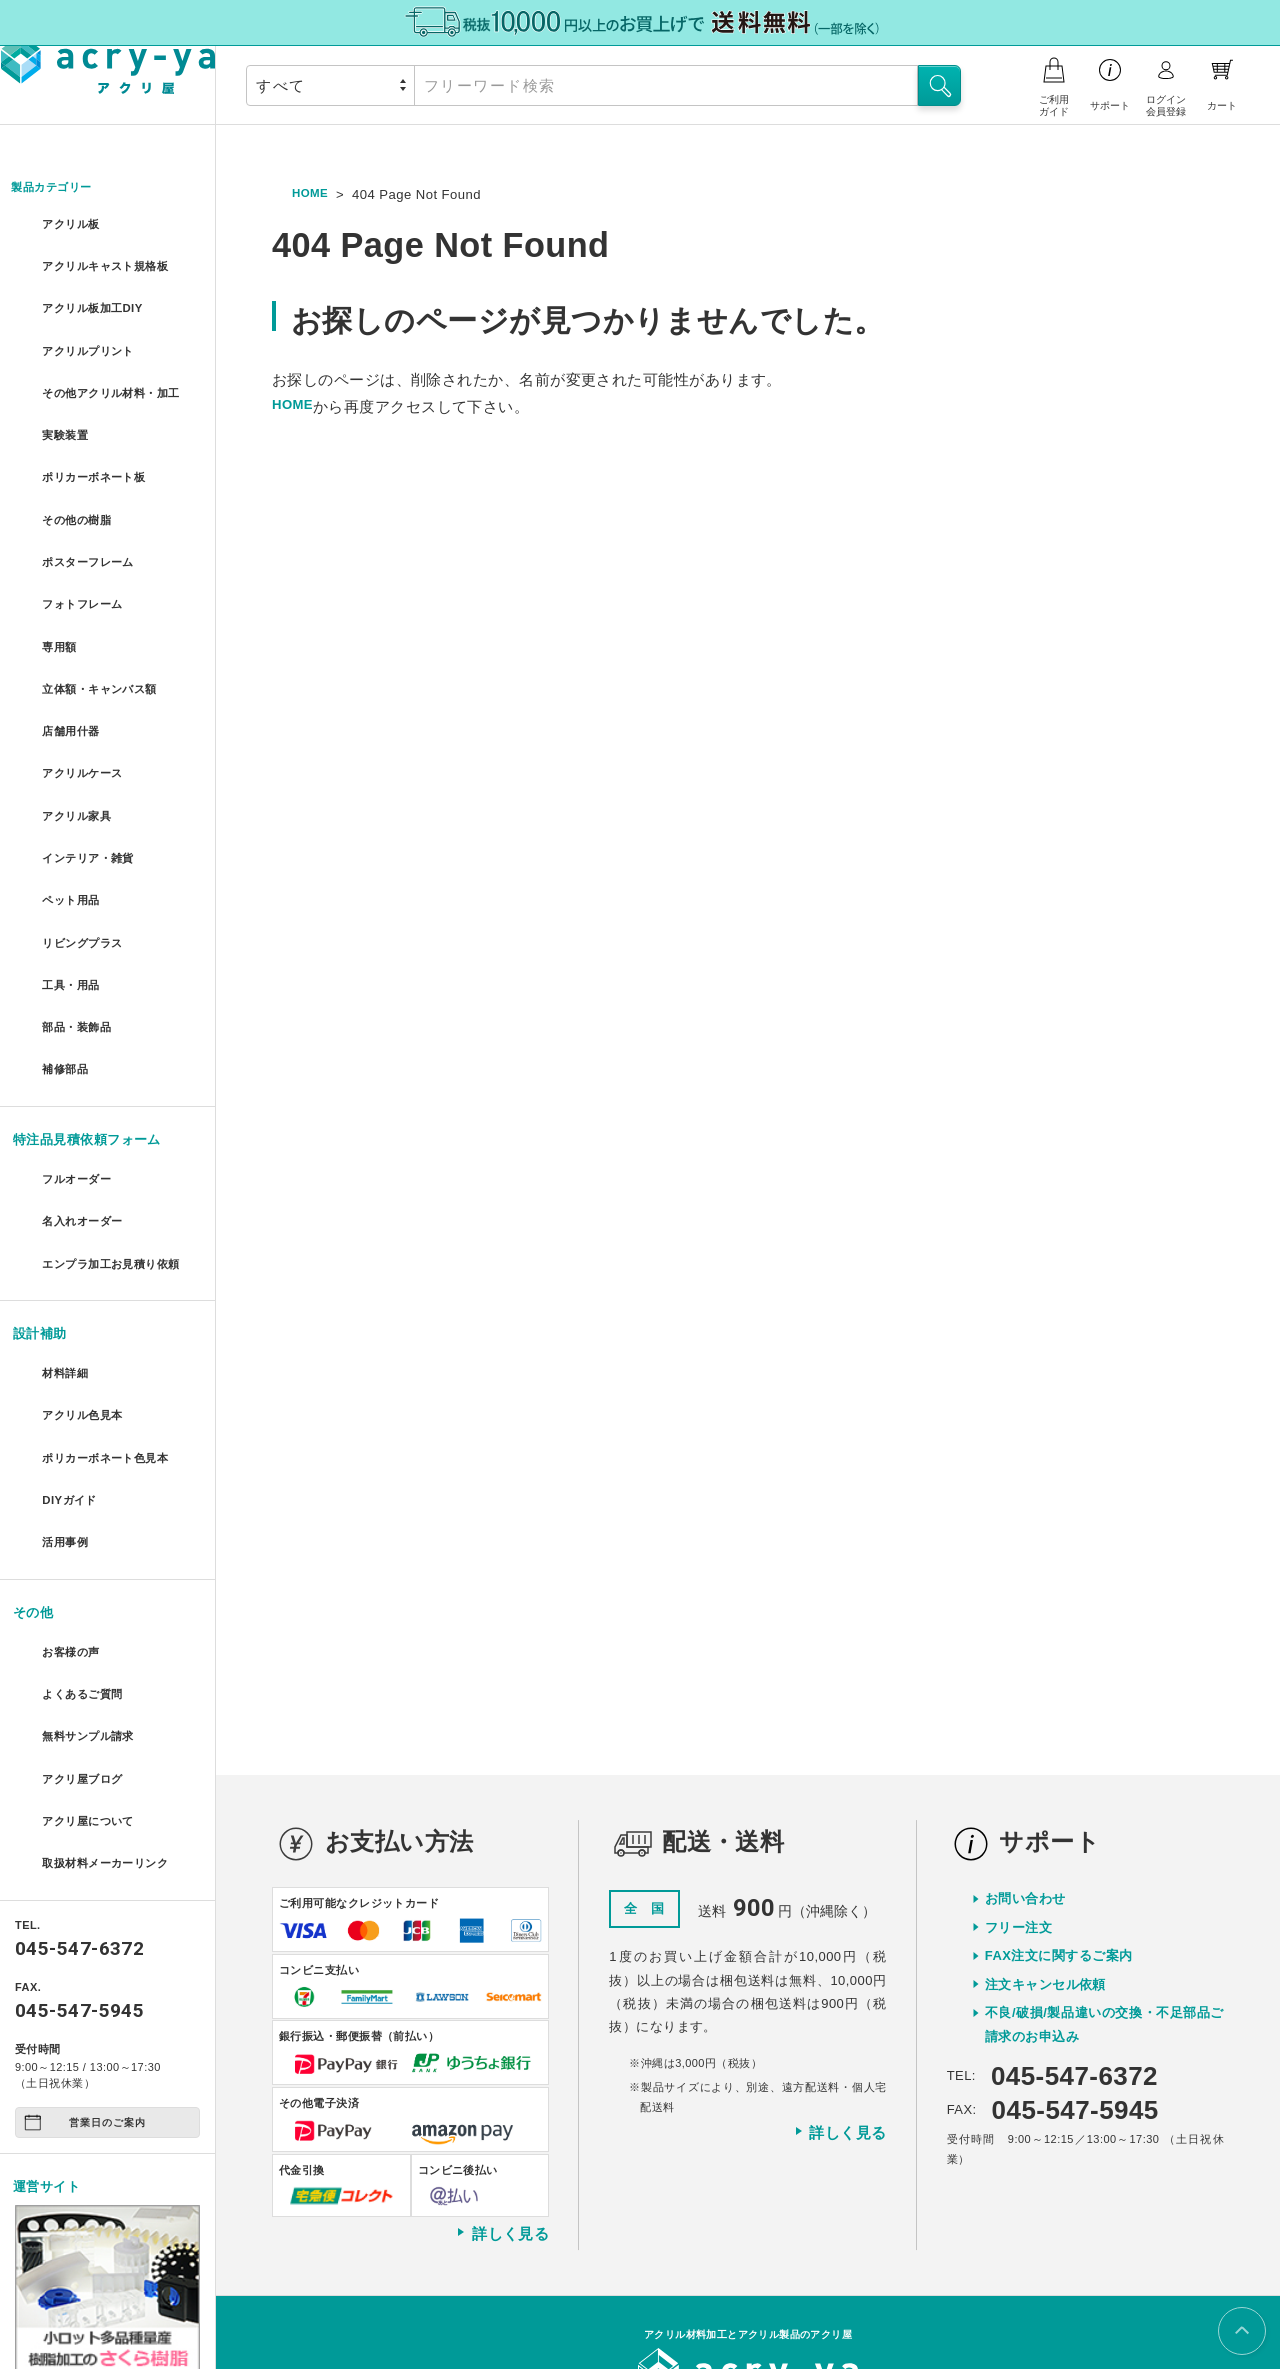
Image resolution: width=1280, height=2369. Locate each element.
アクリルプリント (93, 334)
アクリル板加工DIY (97, 297)
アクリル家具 (79, 757)
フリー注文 (1018, 1770)
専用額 (59, 611)
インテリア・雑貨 (93, 793)
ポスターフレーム (93, 539)
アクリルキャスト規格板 (113, 261)
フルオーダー (79, 1078)
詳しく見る (502, 2076)
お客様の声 (72, 1527)
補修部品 (66, 975)
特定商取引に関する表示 (861, 2292)
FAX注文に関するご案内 (1059, 1798)
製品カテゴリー (60, 188)
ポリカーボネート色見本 (113, 1351)
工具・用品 (72, 902)
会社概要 (615, 2292)
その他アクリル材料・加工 (117, 382)
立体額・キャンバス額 (106, 648)
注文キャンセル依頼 (1045, 1827)
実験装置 (66, 430)
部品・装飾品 (79, 938)
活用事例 (66, 1423)
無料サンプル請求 (93, 1600)
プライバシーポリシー (718, 2292)
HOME (312, 194)
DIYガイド (70, 1387)
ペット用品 (72, 829)
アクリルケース (86, 720)
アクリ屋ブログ (86, 1636)
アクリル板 (72, 225)
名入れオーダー (86, 1115)
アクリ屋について (93, 1672)
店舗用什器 (72, 684)
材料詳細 (66, 1278)
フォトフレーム (86, 575)
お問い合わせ (1025, 1741)
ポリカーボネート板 (99, 466)
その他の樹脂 (79, 502)
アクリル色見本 (86, 1314)
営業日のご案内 (85, 1967)
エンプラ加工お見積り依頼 (117, 1163)
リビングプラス (86, 866)
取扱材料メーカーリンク (113, 1709)
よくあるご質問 (86, 1563)
